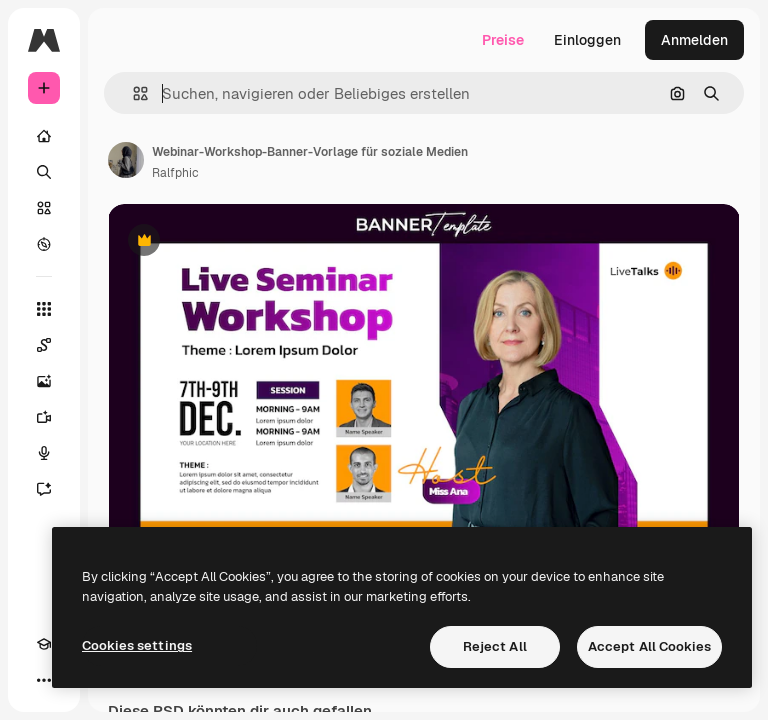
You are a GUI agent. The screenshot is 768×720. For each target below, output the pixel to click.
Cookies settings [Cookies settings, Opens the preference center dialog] (137, 645)
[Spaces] (44, 345)
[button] (132, 93)
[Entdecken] (44, 244)
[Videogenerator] (44, 417)
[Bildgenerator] (44, 381)
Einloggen (587, 40)
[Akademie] (44, 644)
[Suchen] (44, 172)
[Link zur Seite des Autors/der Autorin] (126, 160)
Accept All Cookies (649, 646)
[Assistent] (44, 489)
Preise (503, 40)
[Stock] (44, 208)
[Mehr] (44, 680)
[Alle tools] (44, 309)
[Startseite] (44, 136)
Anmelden (694, 40)
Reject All (495, 646)
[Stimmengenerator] (44, 453)
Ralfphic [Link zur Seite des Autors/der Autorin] (175, 173)
